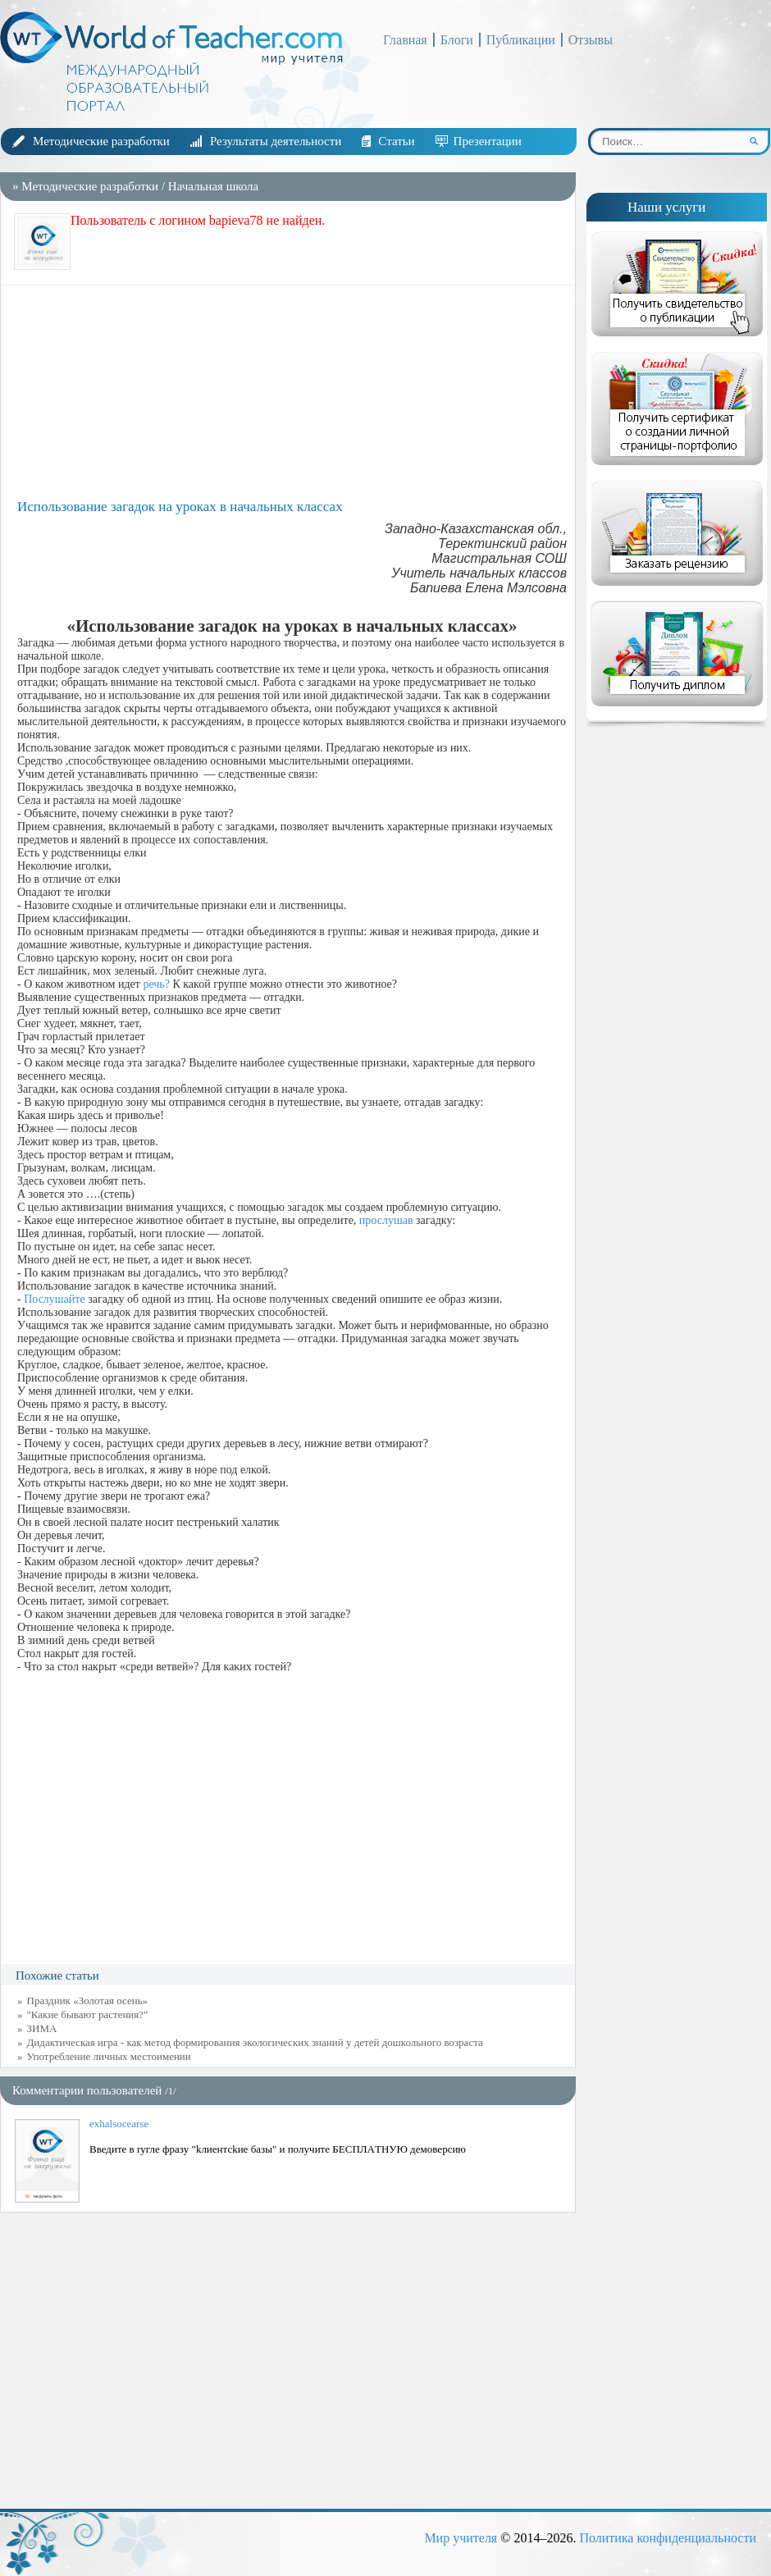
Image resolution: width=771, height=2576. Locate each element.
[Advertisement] (292, 392)
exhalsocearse (118, 2123)
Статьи (396, 141)
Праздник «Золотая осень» (87, 2000)
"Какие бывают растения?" (87, 2014)
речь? (156, 984)
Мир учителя (460, 2538)
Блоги (456, 40)
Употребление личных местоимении (109, 2056)
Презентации (488, 141)
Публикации (520, 40)
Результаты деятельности (275, 141)
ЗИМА (42, 2028)
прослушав (386, 1220)
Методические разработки (101, 141)
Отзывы (590, 40)
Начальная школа (213, 186)
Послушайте (54, 1299)
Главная (405, 40)
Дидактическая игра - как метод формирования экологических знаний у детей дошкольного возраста (255, 2042)
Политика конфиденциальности (667, 2538)
